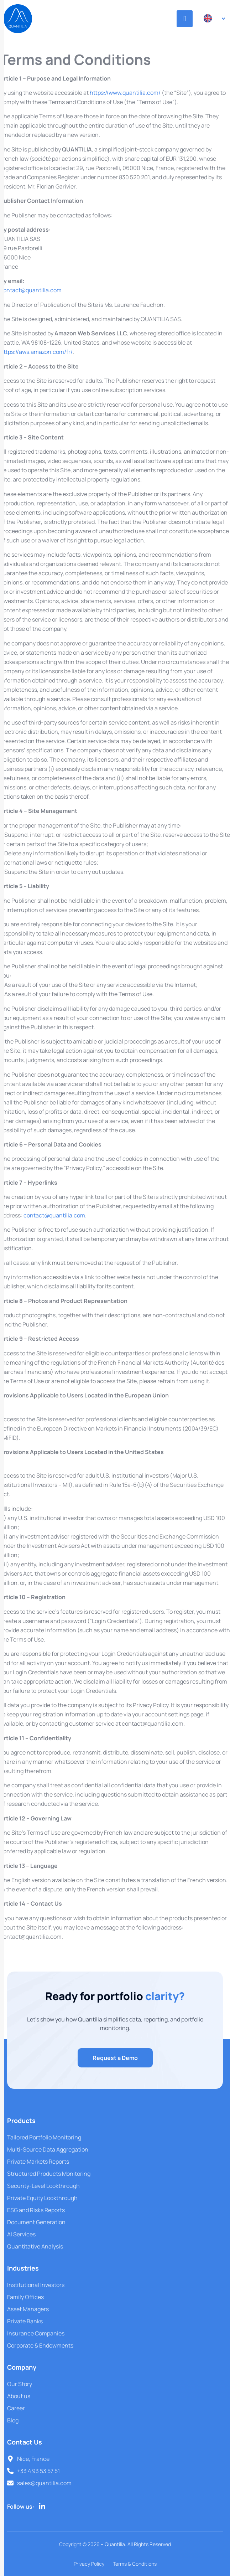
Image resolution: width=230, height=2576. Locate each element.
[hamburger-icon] (185, 18)
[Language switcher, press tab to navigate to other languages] (211, 18)
